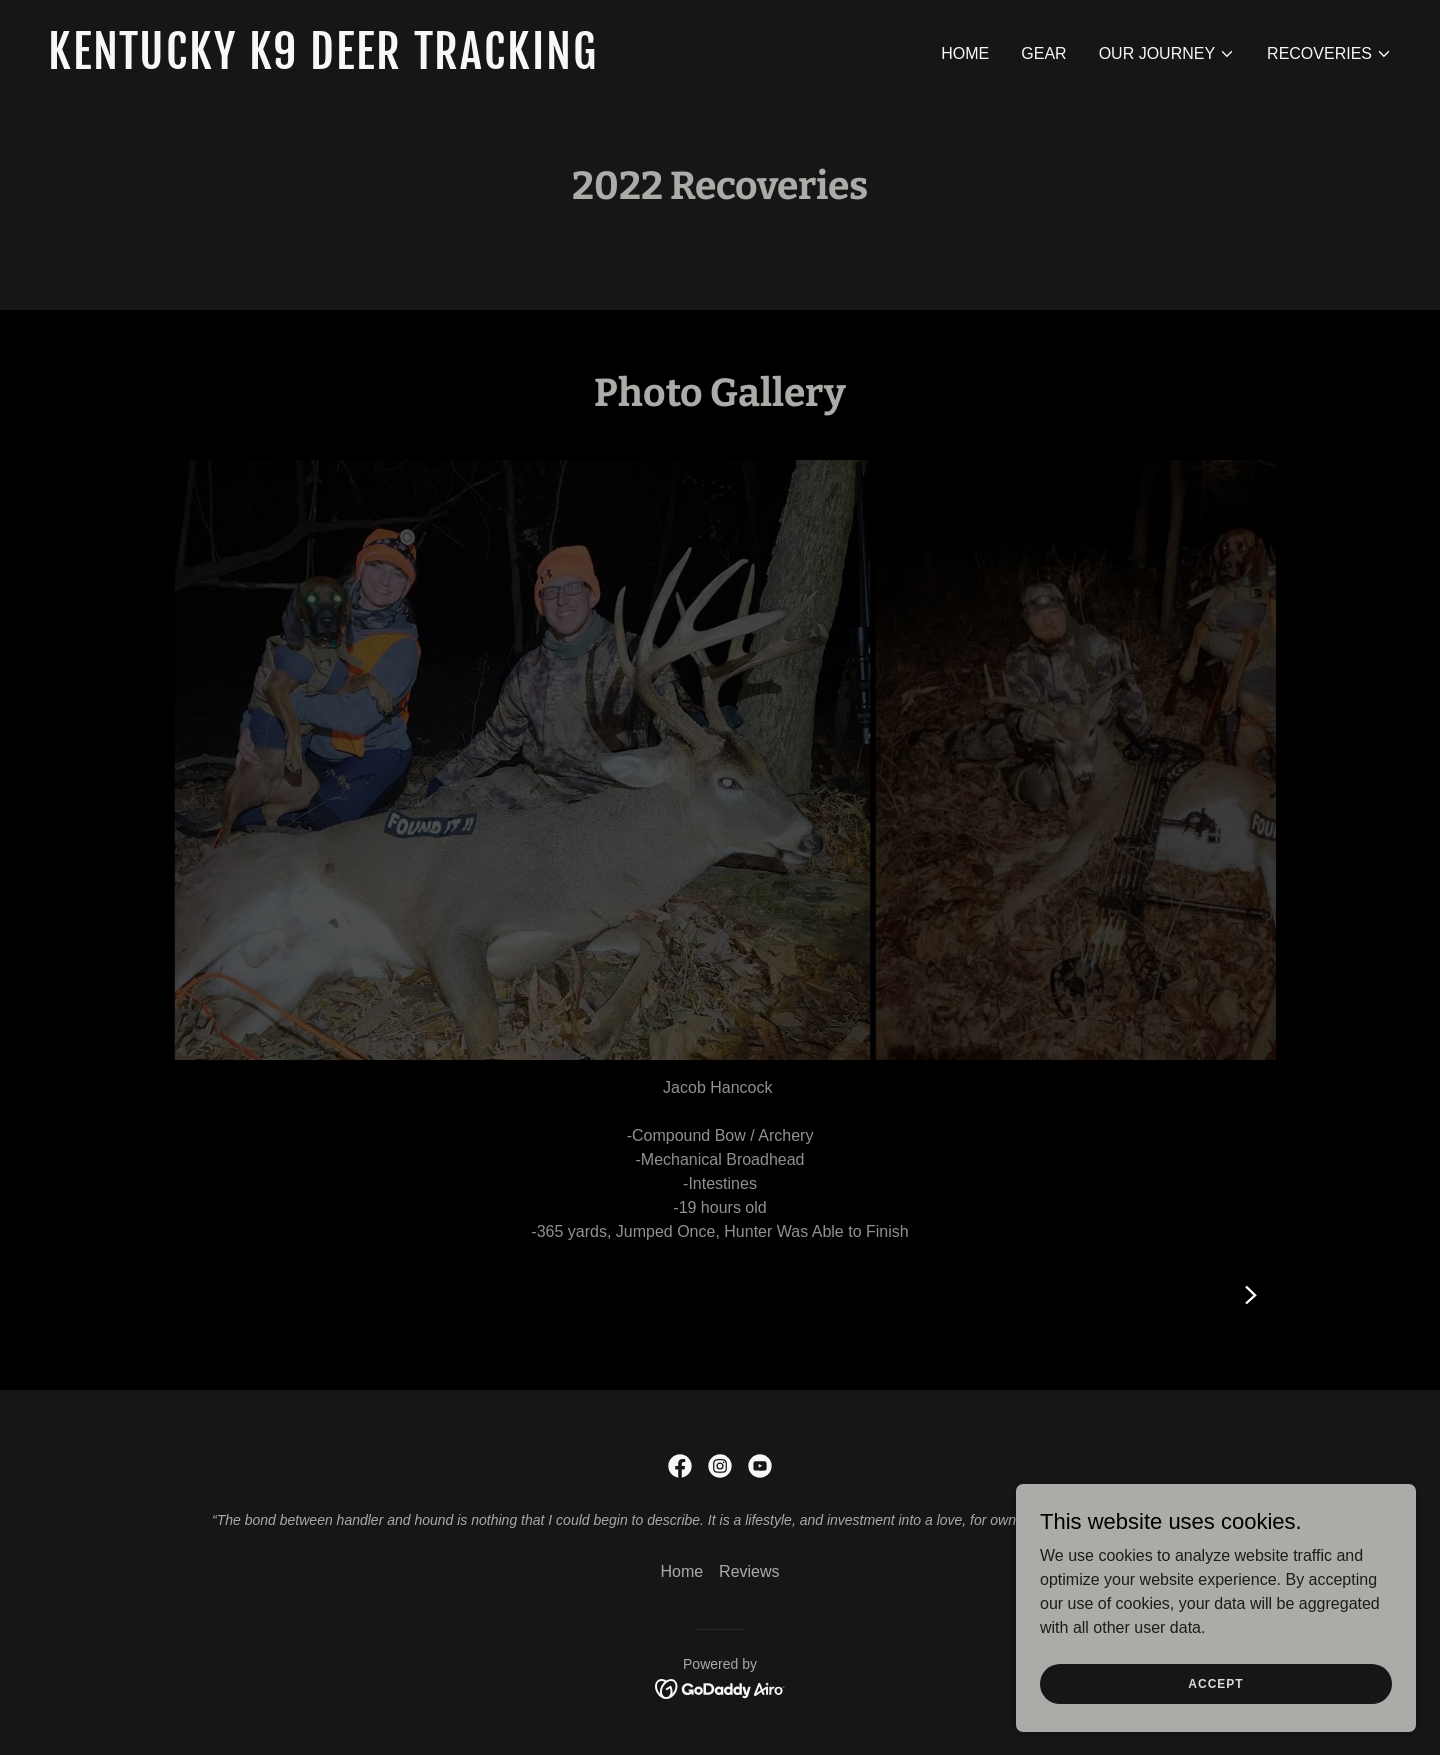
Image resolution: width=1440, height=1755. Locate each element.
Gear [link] (1043, 53)
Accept (1215, 1683)
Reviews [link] (749, 1571)
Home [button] (681, 1571)
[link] (376, 63)
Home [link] (965, 53)
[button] (1167, 54)
